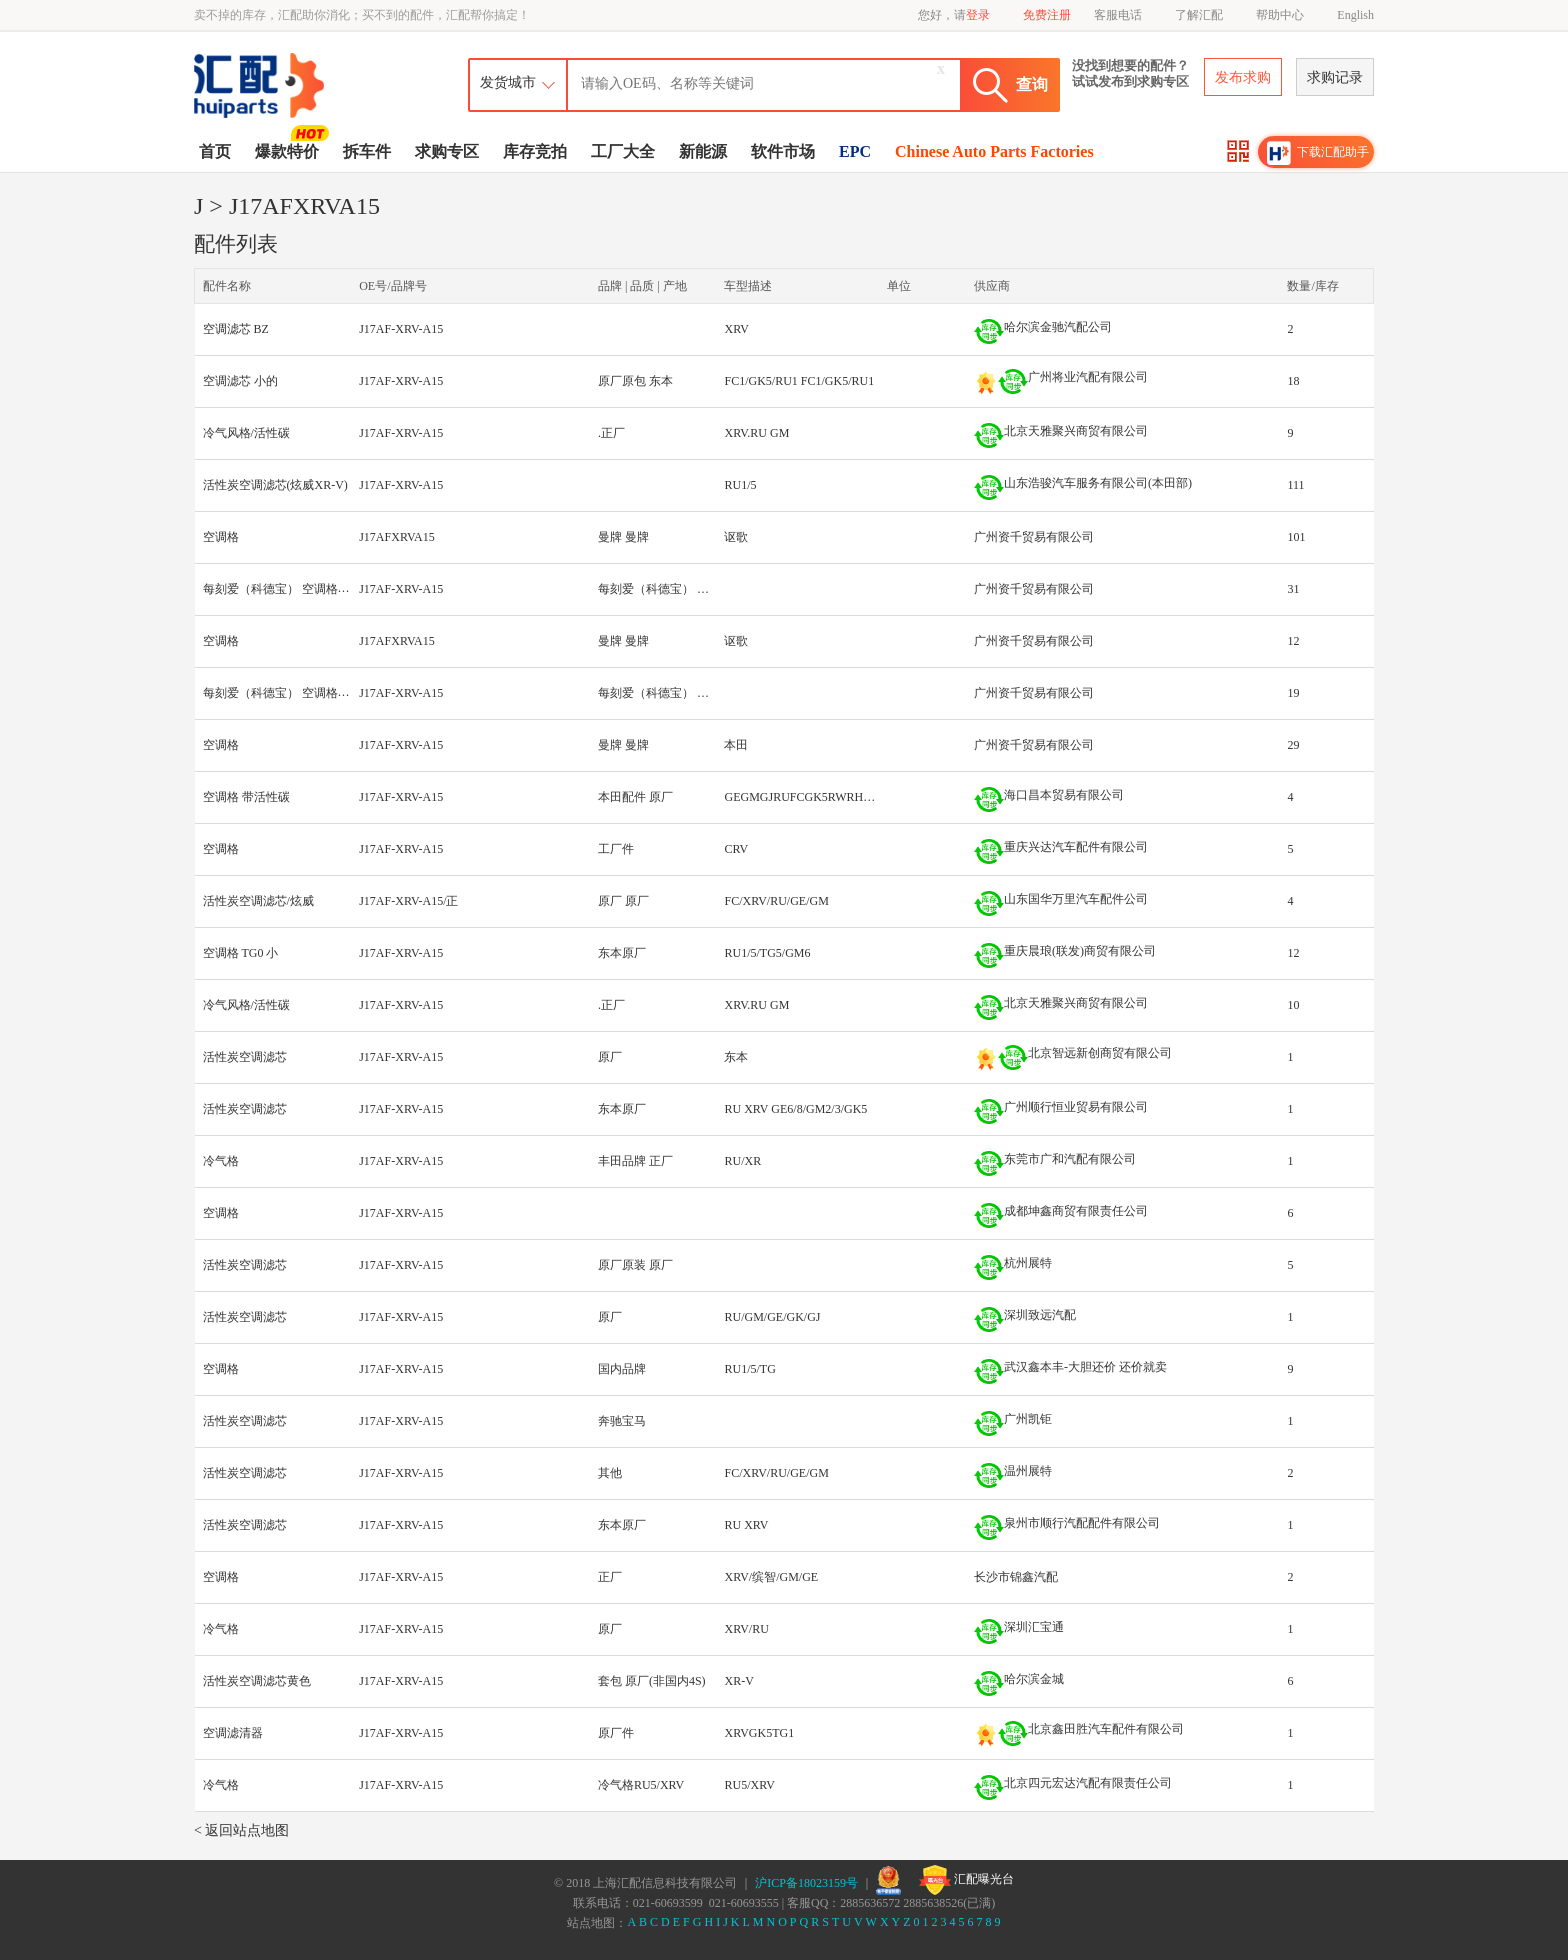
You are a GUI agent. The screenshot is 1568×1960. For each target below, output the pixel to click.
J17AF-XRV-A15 (401, 329)
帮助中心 (1280, 15)
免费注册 (1047, 15)
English (1355, 15)
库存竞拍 (535, 151)
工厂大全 (623, 151)
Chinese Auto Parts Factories (994, 151)
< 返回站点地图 (241, 1830)
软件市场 (783, 151)
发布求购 (1243, 77)
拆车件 (367, 151)
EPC (855, 151)
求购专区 (447, 151)
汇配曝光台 (966, 1880)
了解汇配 (1199, 15)
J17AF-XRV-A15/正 (408, 901)
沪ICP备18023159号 (806, 1883)
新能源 (703, 151)
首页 (215, 151)
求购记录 (1335, 77)
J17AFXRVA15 (397, 537)
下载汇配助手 (1318, 153)
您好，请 (954, 15)
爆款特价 (289, 150)
